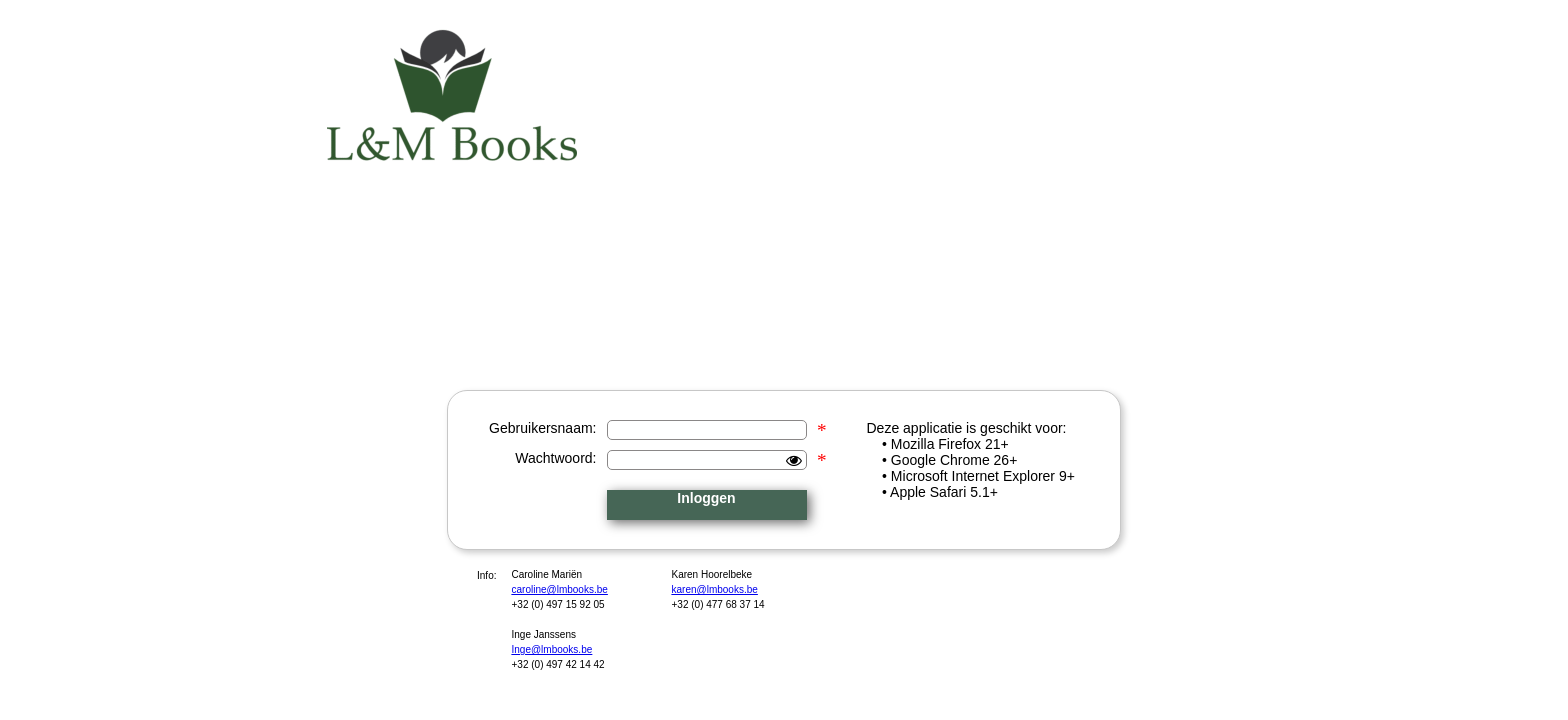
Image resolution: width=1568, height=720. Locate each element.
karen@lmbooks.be (715, 589)
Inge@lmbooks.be (552, 649)
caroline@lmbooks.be (560, 589)
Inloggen (706, 498)
